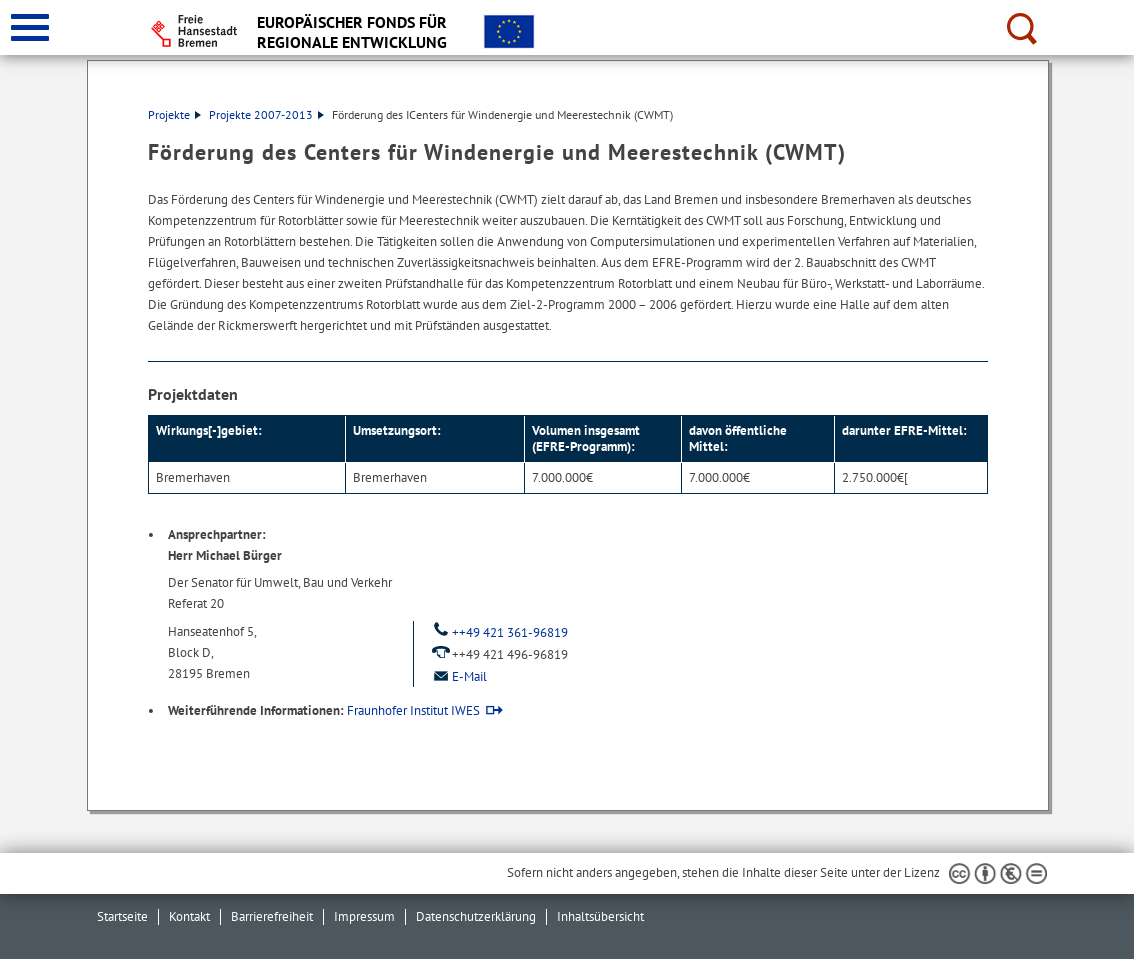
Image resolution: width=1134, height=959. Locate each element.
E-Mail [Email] (458, 676)
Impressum (364, 916)
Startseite (122, 916)
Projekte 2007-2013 (266, 114)
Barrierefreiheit (272, 916)
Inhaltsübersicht (600, 916)
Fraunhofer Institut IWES (413, 710)
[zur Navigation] (30, 27)
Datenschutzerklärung (476, 916)
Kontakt (189, 916)
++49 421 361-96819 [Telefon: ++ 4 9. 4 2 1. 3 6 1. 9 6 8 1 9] (498, 632)
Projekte (174, 114)
